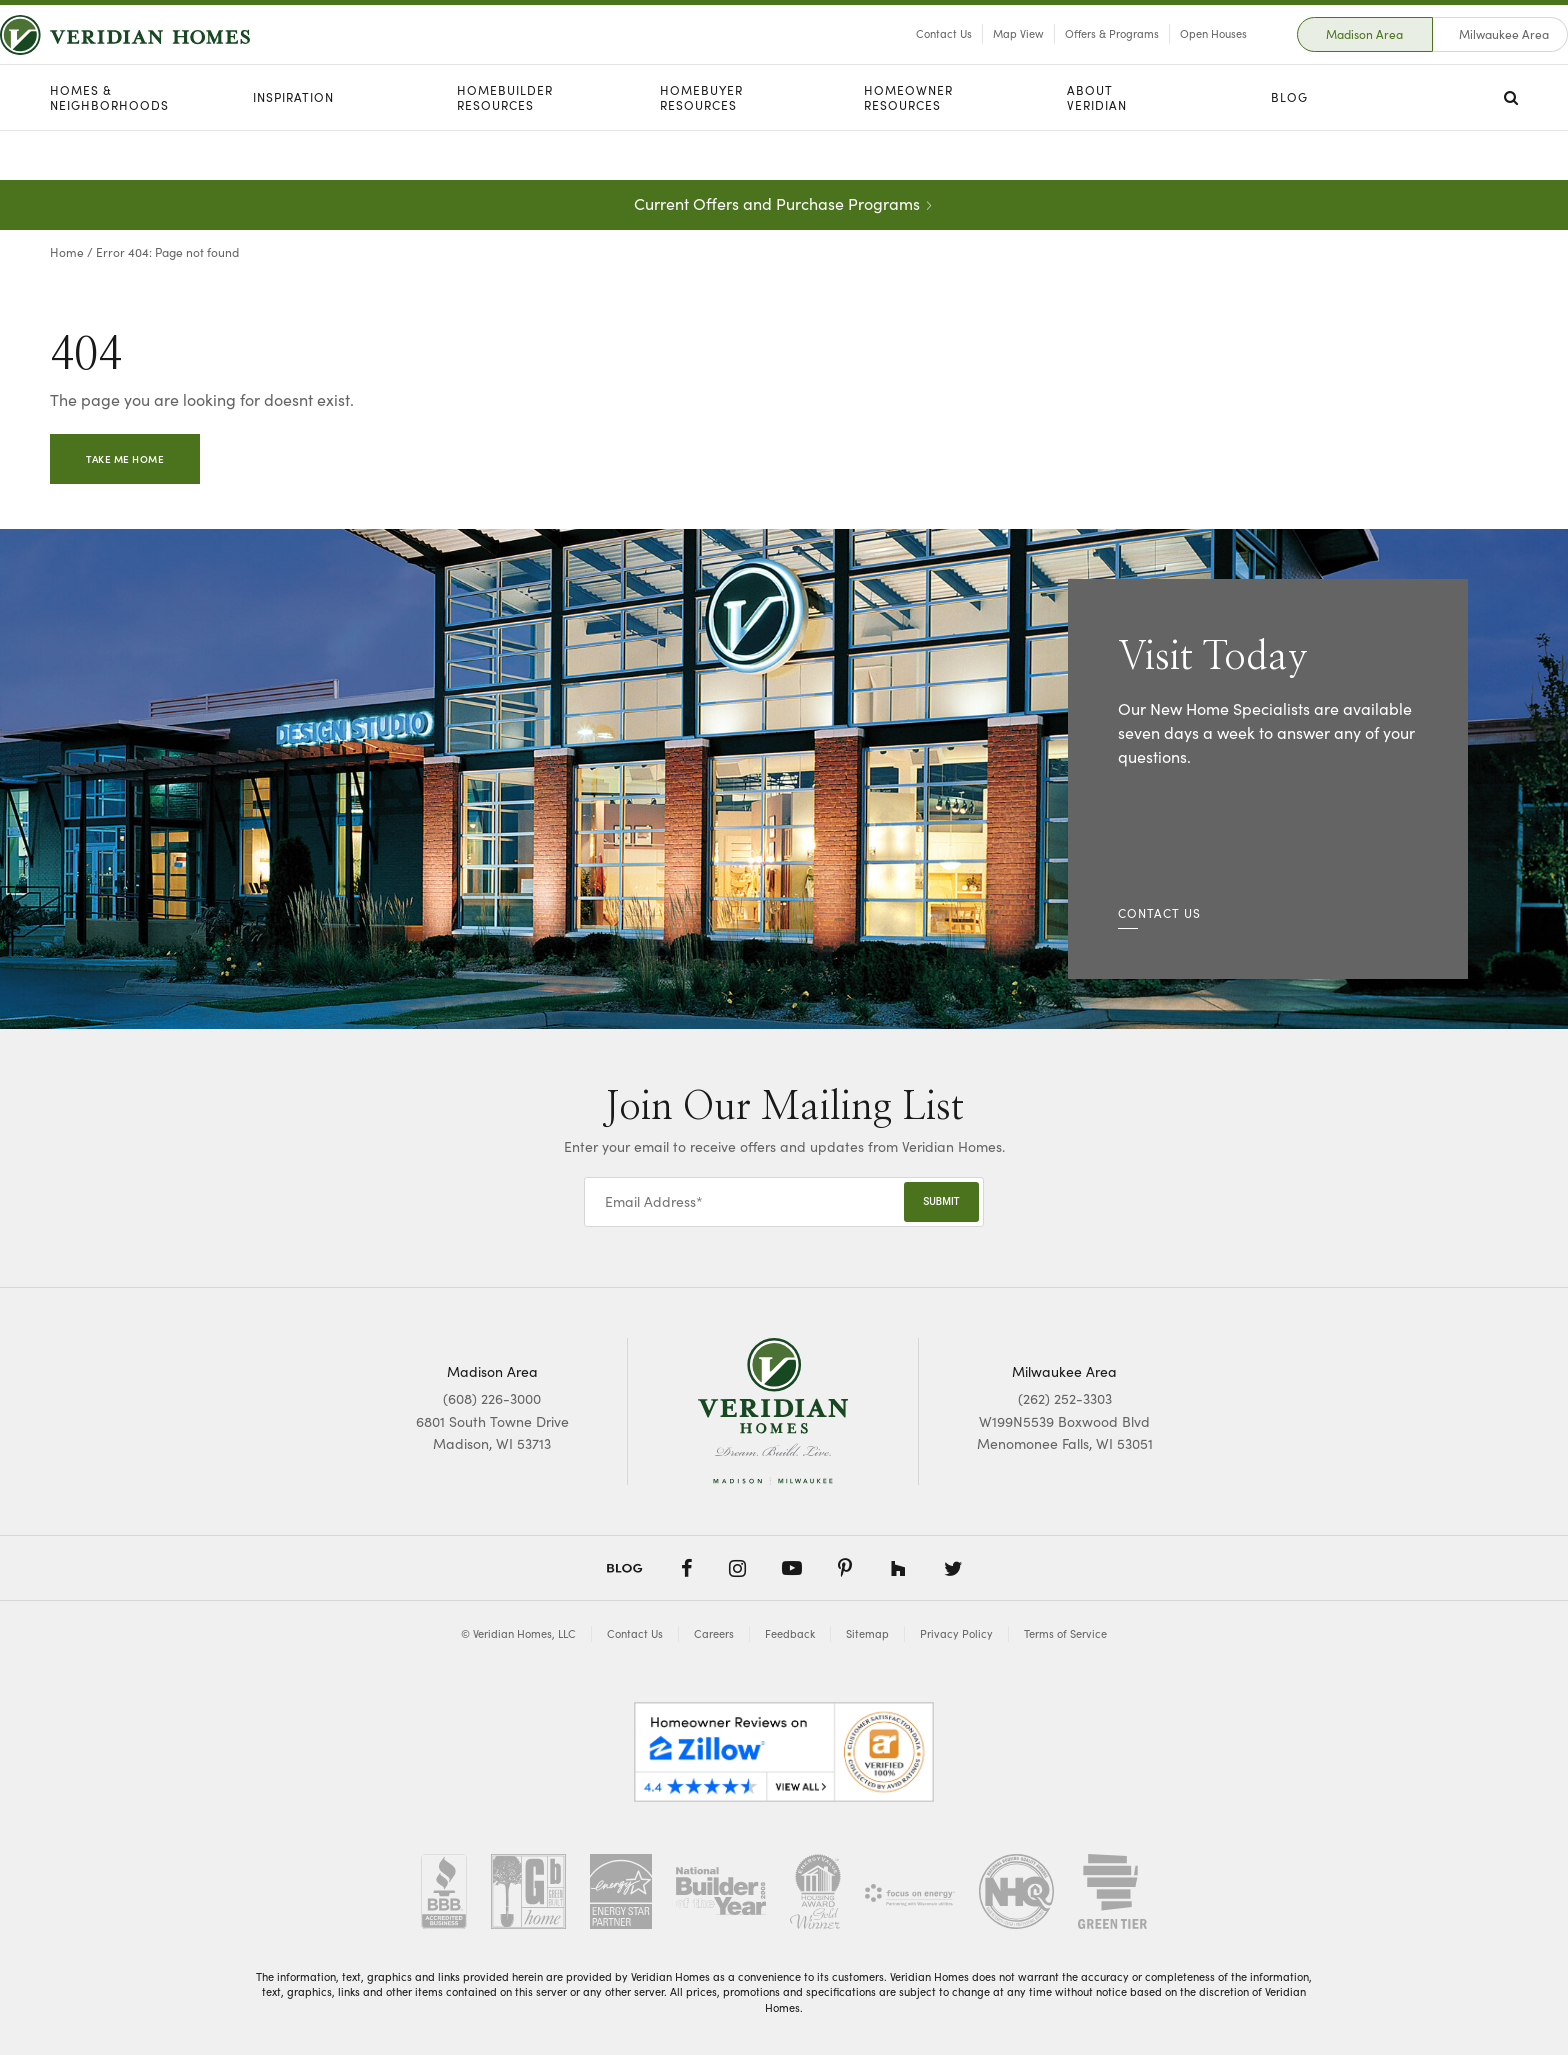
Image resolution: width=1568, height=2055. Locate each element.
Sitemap (867, 1633)
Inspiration (293, 147)
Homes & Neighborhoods (109, 147)
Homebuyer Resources (701, 147)
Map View (968, 58)
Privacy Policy (956, 1633)
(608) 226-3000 (492, 1398)
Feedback (790, 1633)
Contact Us (894, 58)
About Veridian (1097, 147)
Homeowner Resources (908, 147)
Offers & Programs (1062, 58)
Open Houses (1163, 58)
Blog (1289, 147)
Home (67, 252)
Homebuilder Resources (505, 147)
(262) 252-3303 (1065, 1398)
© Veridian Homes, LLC (518, 1633)
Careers (714, 1633)
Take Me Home (125, 459)
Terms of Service (1065, 1633)
